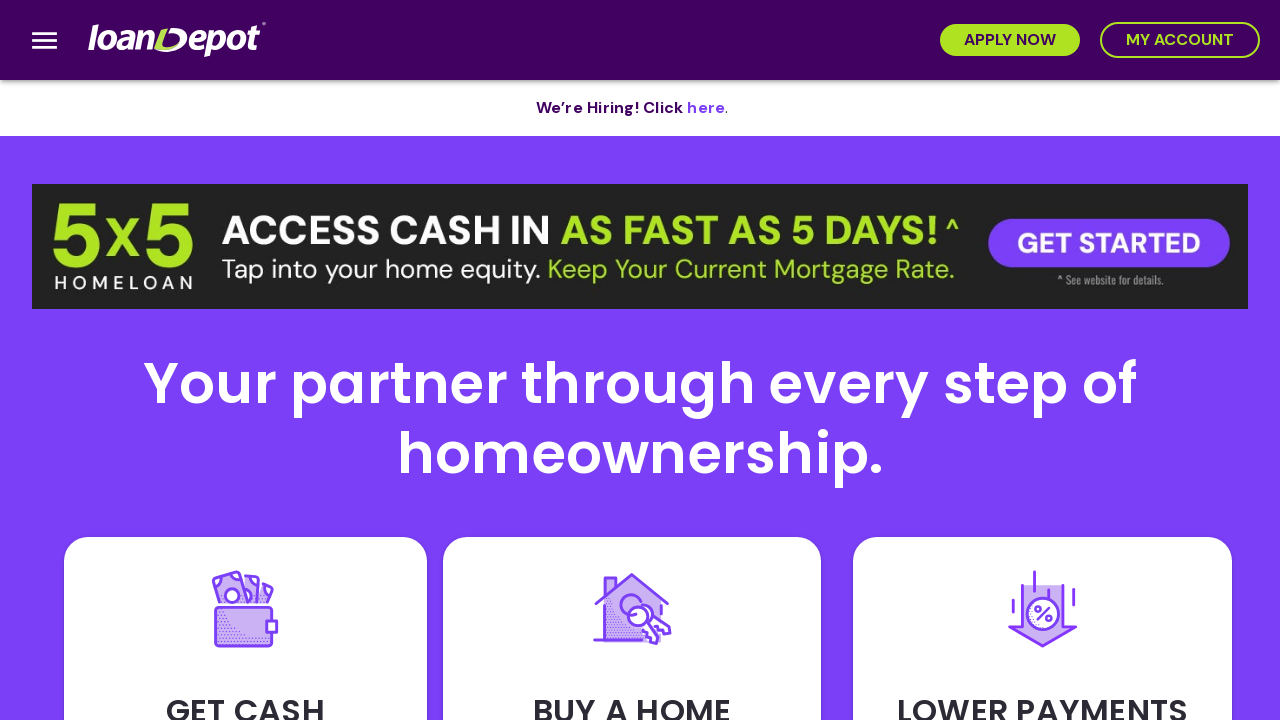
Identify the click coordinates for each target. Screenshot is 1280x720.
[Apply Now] (1010, 40)
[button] (640, 246)
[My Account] (1180, 40)
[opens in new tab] (706, 108)
